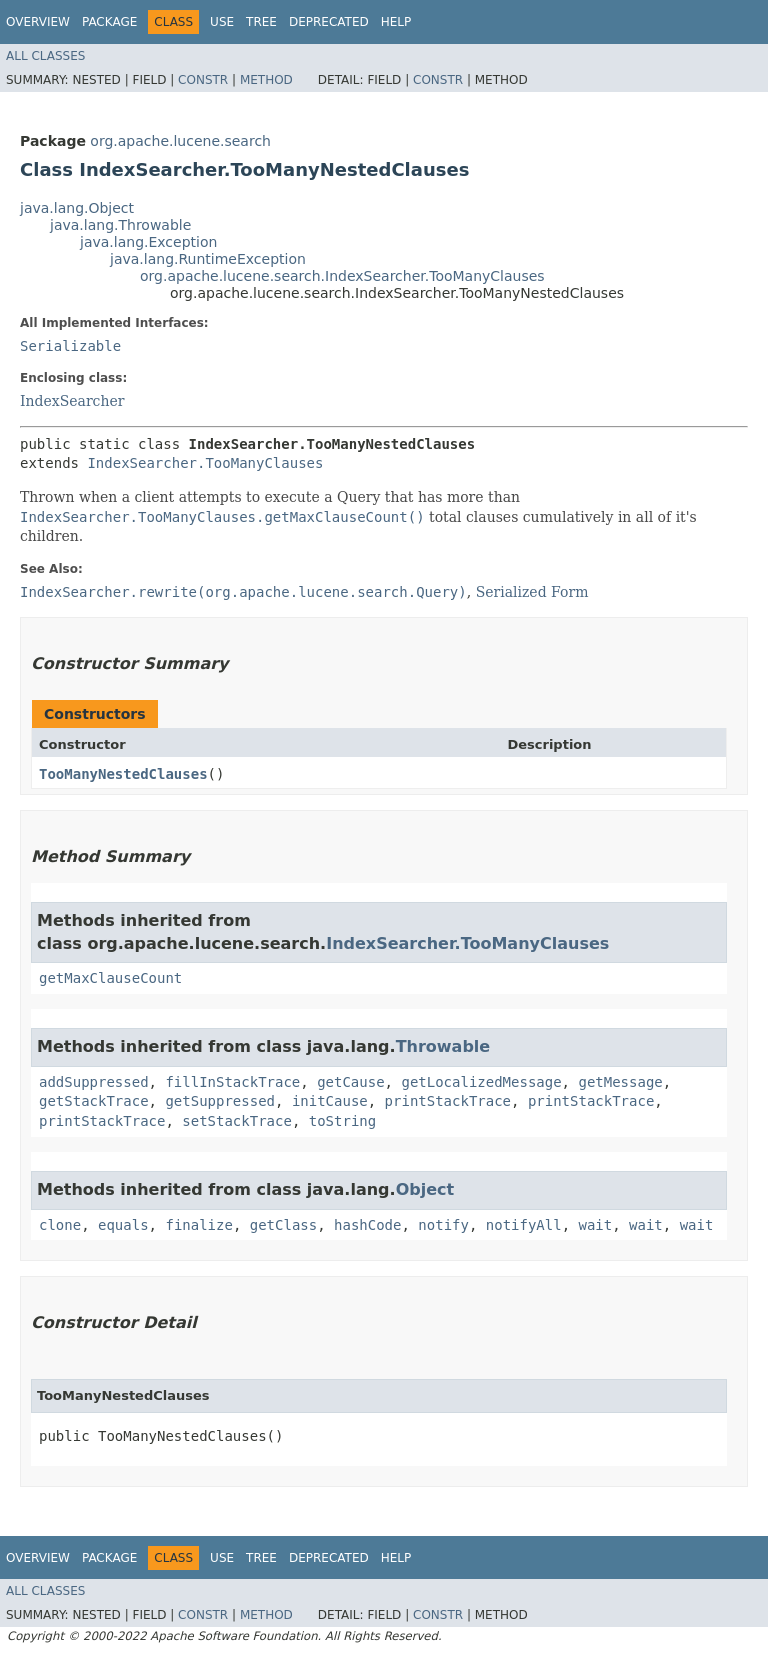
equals (123, 1225)
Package (109, 22)
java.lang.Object (77, 208)
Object (425, 1189)
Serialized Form (532, 592)
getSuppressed (220, 1101)
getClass (283, 1225)
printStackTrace (448, 1101)
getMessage (620, 1082)
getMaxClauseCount (110, 978)
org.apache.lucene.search (180, 141)
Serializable (70, 346)
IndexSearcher (72, 401)
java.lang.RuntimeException (208, 259)
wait (596, 1225)
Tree (261, 22)
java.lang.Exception (148, 242)
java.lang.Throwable (120, 225)
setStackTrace (237, 1121)
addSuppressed (94, 1082)
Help (396, 22)
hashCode (367, 1225)
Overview (38, 22)
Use (222, 22)
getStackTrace (94, 1101)
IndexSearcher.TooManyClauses (205, 463)
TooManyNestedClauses (123, 774)
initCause (330, 1101)
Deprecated (329, 22)
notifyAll (524, 1225)
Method (266, 80)
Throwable (443, 1046)
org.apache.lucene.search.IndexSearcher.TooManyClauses (342, 276)
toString (342, 1121)
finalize (198, 1225)
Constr (203, 80)
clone (60, 1225)
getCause (350, 1082)
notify (443, 1225)
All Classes (45, 56)
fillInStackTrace (232, 1082)
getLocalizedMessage (481, 1082)
